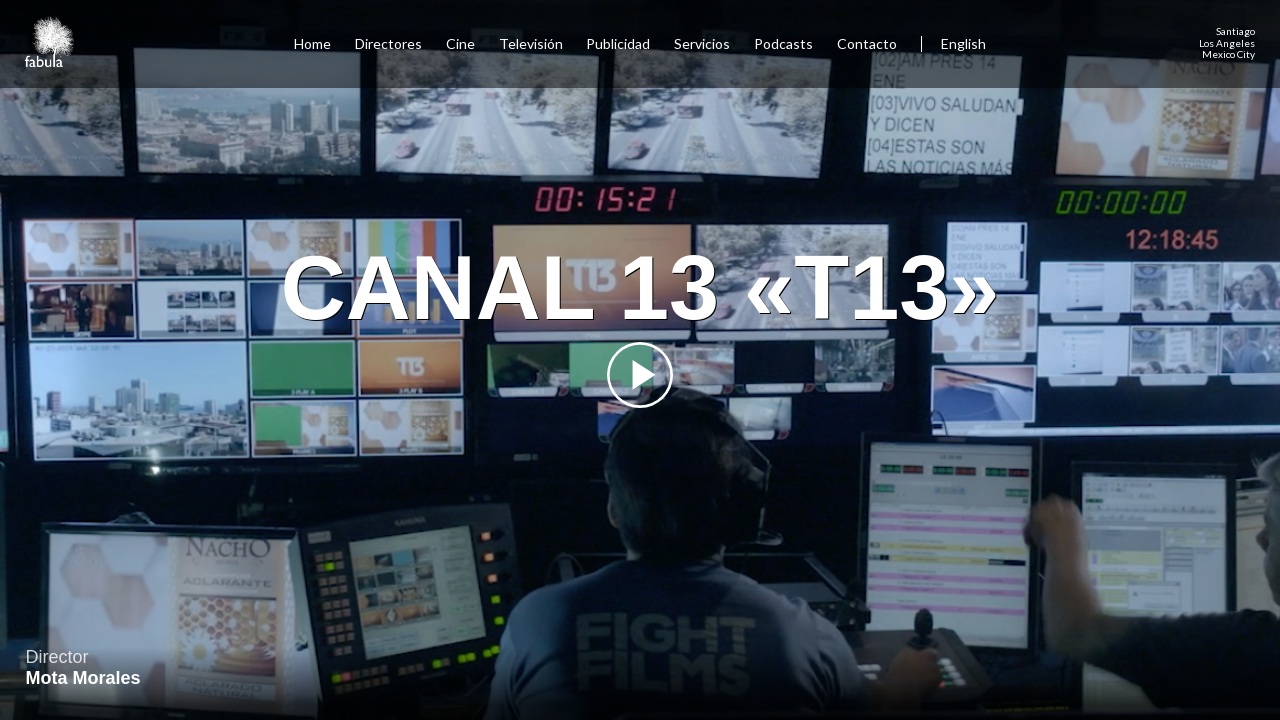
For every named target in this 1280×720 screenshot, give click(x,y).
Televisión (531, 43)
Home (312, 43)
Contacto (867, 43)
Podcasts (783, 43)
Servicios (702, 43)
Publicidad (618, 43)
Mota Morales (83, 678)
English (963, 43)
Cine (460, 43)
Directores (388, 43)
